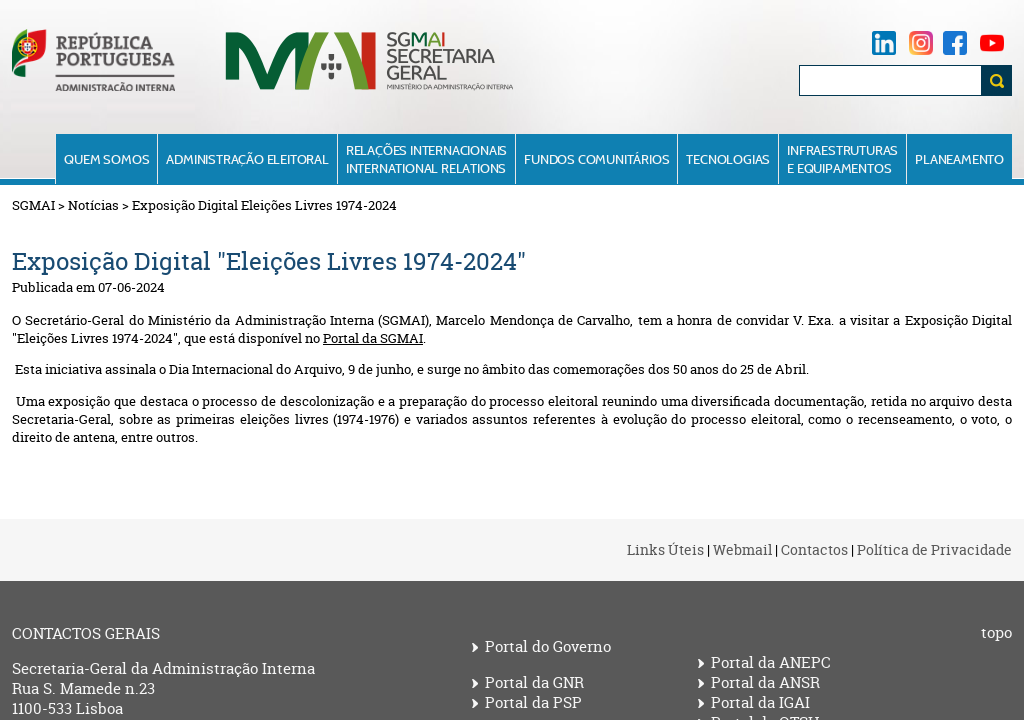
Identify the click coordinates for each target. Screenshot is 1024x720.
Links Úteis (665, 549)
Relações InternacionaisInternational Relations (426, 159)
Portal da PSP (533, 703)
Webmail (742, 549)
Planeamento (959, 159)
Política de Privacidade (934, 549)
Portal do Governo (548, 647)
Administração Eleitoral (247, 159)
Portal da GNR (534, 683)
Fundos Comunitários (596, 159)
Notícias (93, 205)
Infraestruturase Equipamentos (842, 159)
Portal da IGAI (760, 703)
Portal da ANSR (765, 683)
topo (996, 633)
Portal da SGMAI (373, 338)
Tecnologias (728, 159)
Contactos (814, 549)
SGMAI (33, 205)
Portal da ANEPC (771, 663)
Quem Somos (106, 159)
